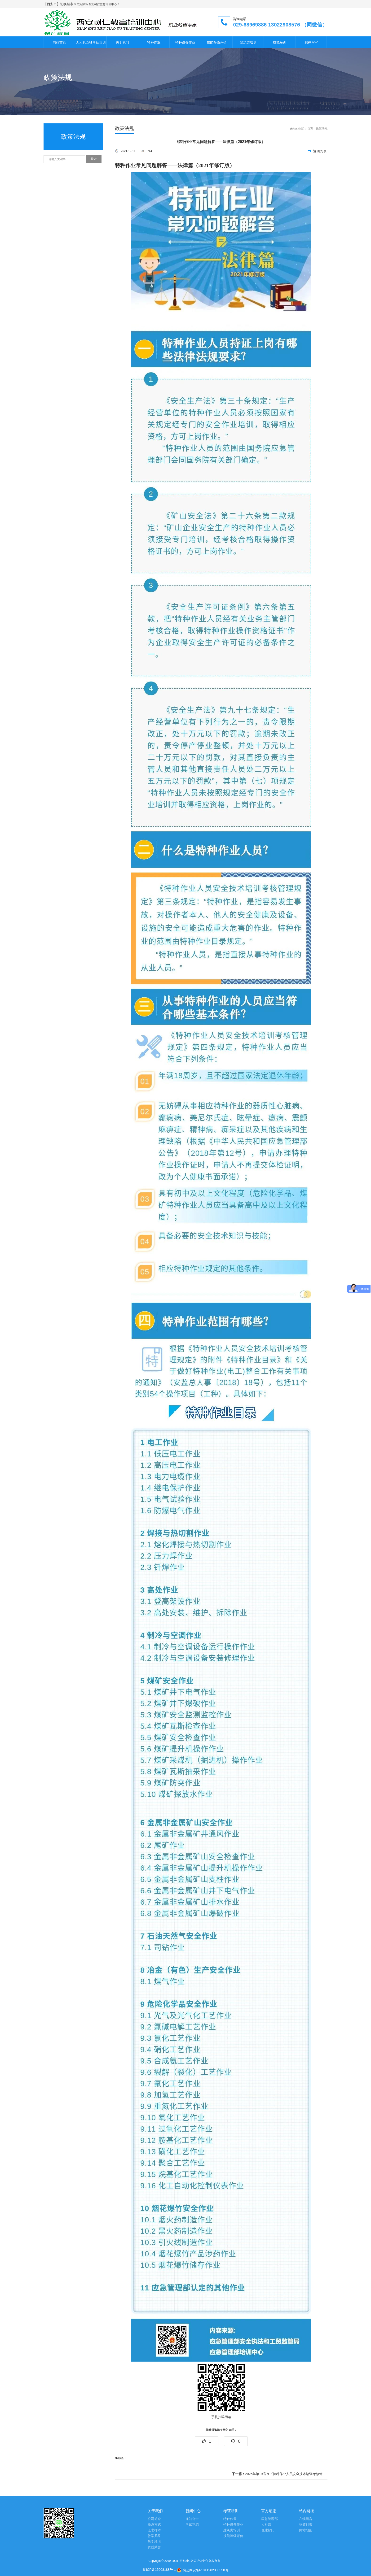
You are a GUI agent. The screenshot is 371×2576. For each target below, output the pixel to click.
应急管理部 (269, 2519)
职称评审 (311, 42)
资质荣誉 (154, 2547)
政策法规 (321, 128)
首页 (310, 128)
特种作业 (153, 42)
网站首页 (59, 42)
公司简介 (154, 2519)
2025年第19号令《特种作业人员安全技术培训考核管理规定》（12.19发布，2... (279, 2474)
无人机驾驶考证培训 (91, 42)
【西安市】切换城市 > (60, 4)
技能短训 (279, 42)
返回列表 (320, 151)
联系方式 (154, 2524)
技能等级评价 (217, 42)
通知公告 (192, 2519)
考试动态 (192, 2524)
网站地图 (305, 2530)
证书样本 (154, 2530)
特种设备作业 (185, 42)
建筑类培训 (248, 42)
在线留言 (305, 2519)
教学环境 (154, 2541)
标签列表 (305, 2524)
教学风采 (154, 2536)
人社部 (266, 2524)
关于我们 (122, 42)
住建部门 (267, 2530)
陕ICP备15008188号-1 (159, 2570)
